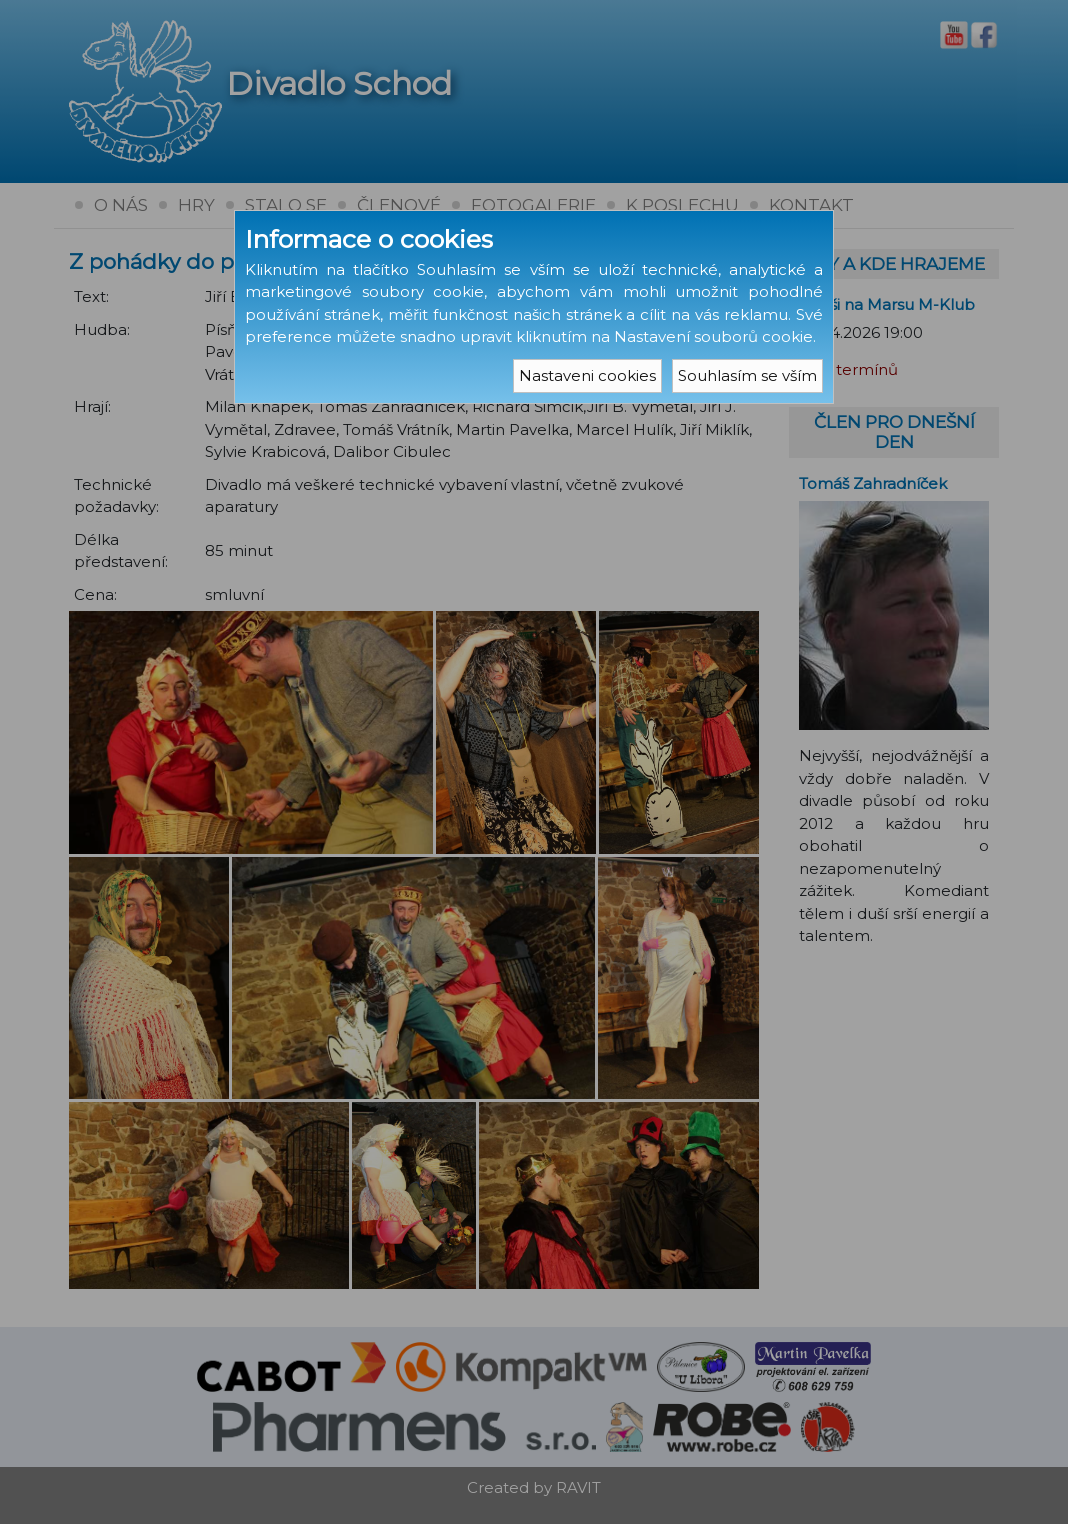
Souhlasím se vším (747, 375)
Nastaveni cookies (587, 375)
